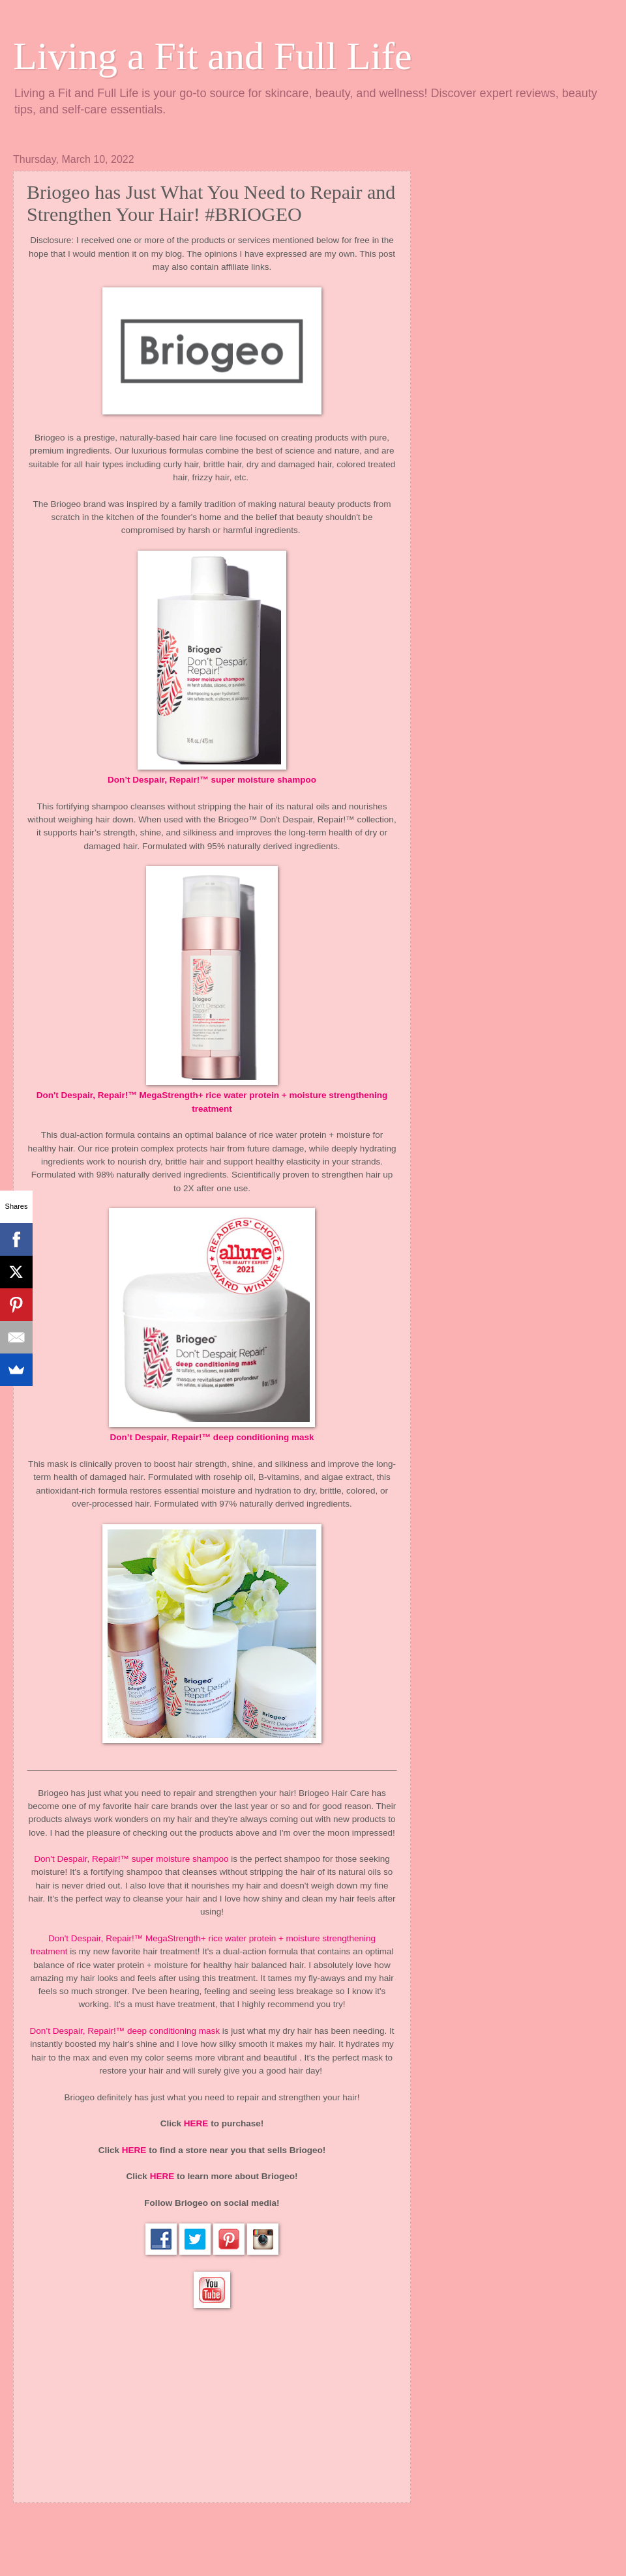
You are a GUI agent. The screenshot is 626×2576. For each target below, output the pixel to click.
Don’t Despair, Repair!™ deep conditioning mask (212, 1437)
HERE (196, 2123)
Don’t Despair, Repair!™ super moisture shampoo (212, 780)
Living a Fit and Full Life (212, 56)
